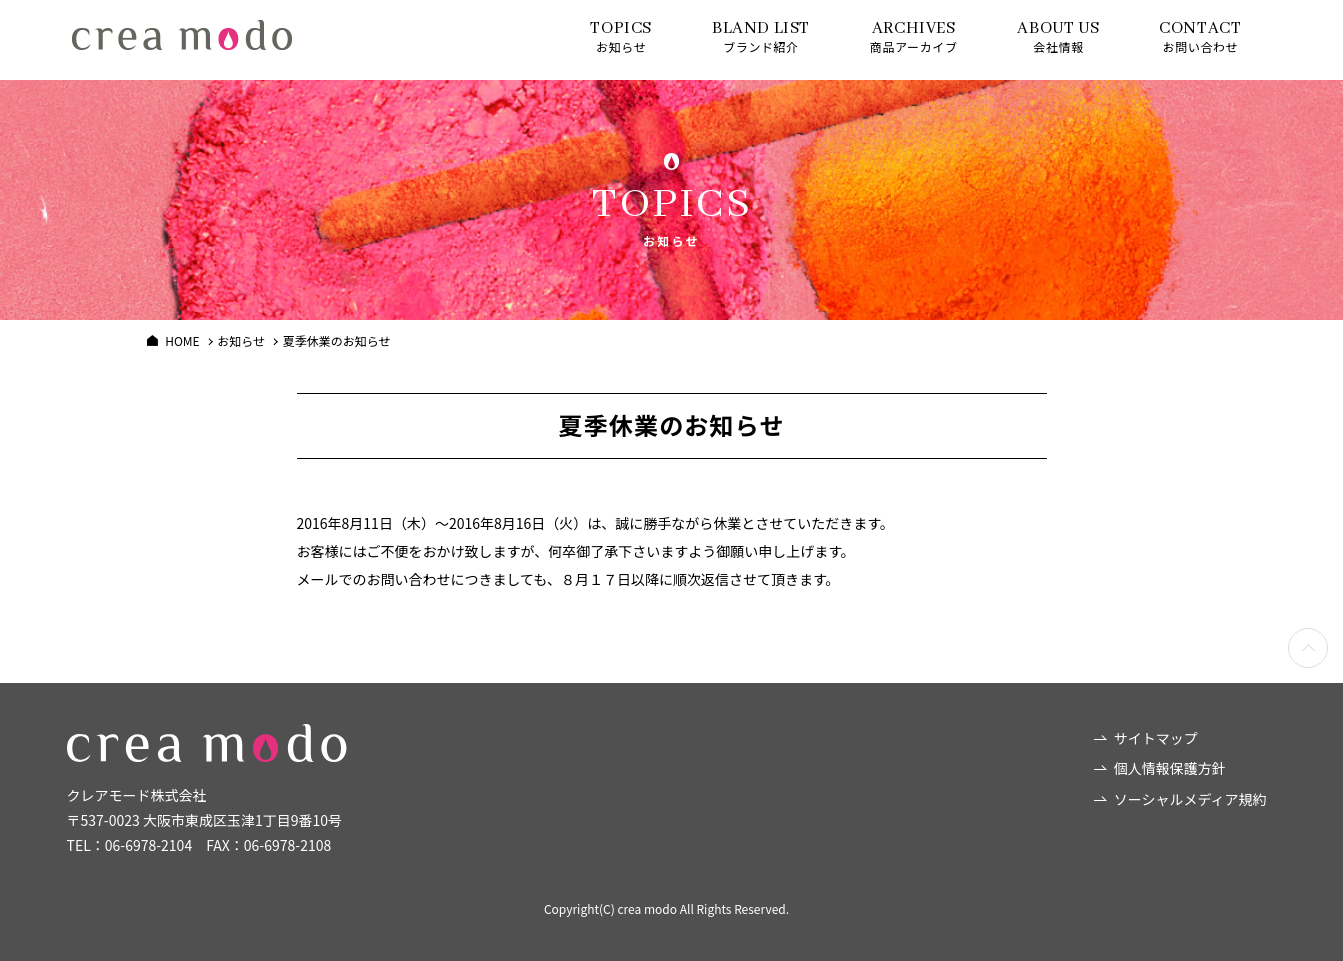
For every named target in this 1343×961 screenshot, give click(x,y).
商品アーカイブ (913, 36)
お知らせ (621, 36)
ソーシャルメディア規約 (1190, 799)
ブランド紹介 (761, 36)
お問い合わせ (1200, 36)
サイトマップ (1156, 738)
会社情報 (1058, 36)
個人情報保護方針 (1170, 768)
